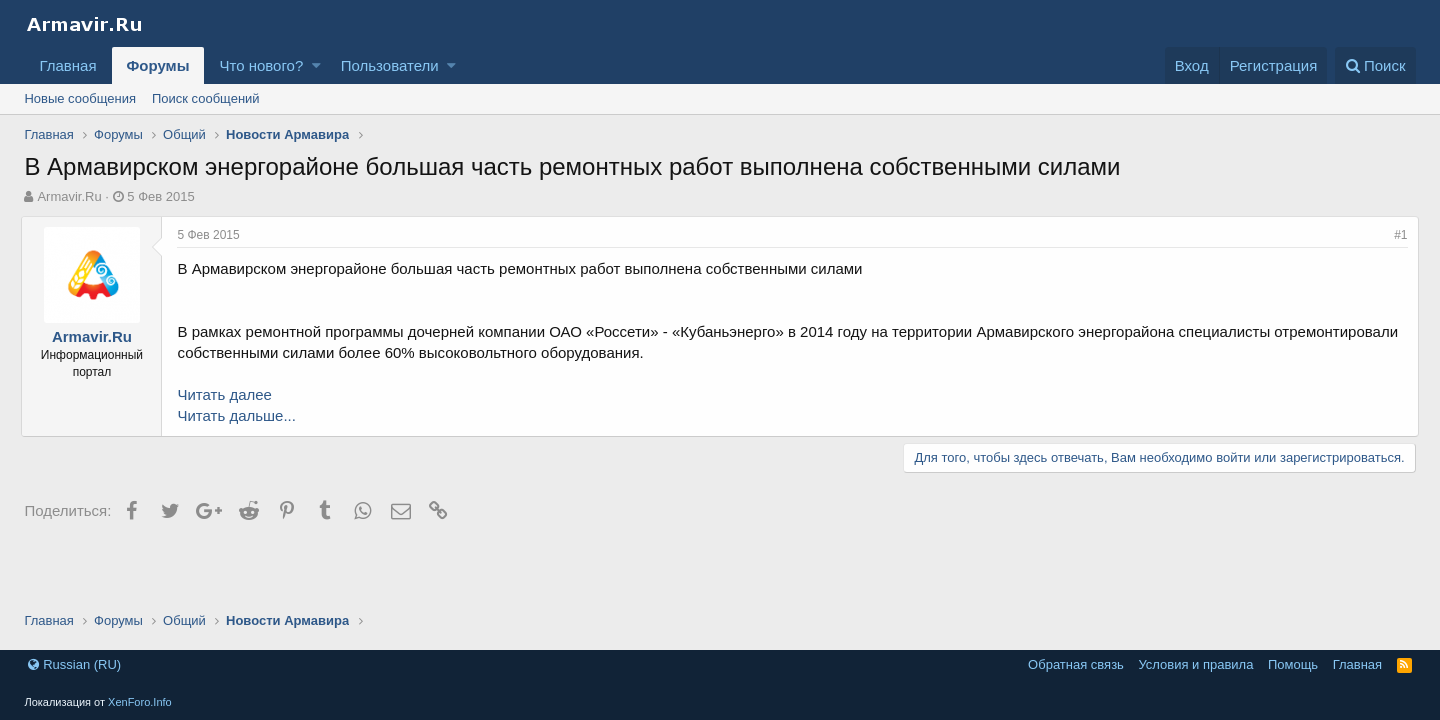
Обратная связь (1076, 664)
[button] (316, 65)
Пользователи (390, 65)
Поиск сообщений (206, 98)
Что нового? (261, 65)
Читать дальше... (239, 415)
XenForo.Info (140, 702)
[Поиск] (1375, 65)
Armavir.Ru (69, 196)
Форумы (158, 65)
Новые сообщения (80, 98)
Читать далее (227, 394)
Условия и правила (1195, 664)
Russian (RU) (74, 664)
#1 (1397, 235)
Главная (67, 65)
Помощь (1293, 664)
